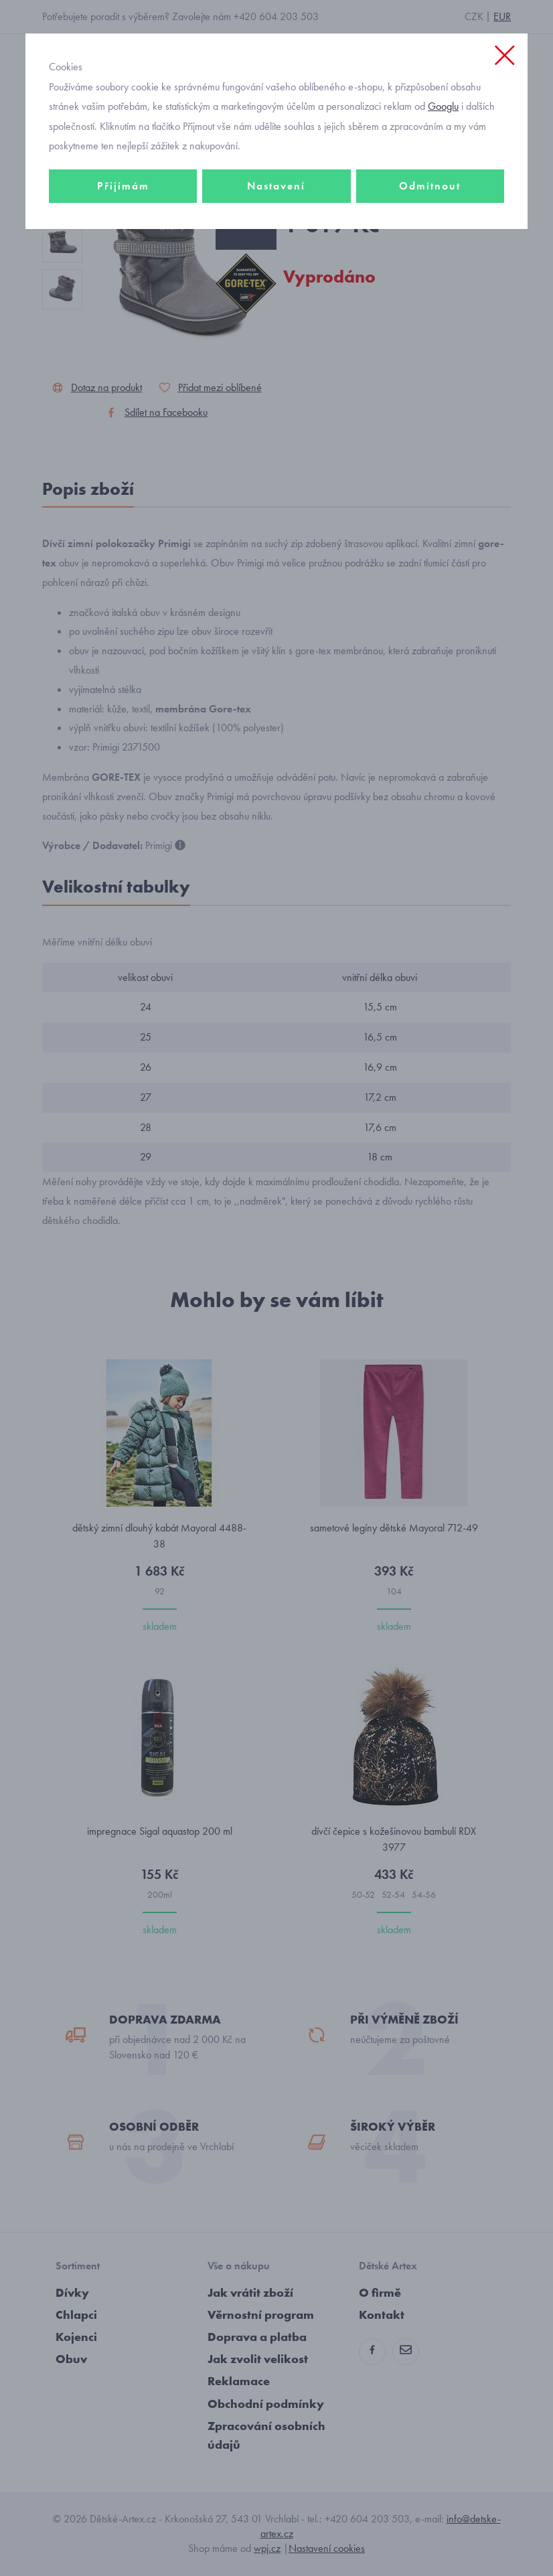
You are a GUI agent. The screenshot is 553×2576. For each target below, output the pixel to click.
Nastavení (276, 186)
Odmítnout (430, 186)
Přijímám (123, 186)
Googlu (443, 106)
